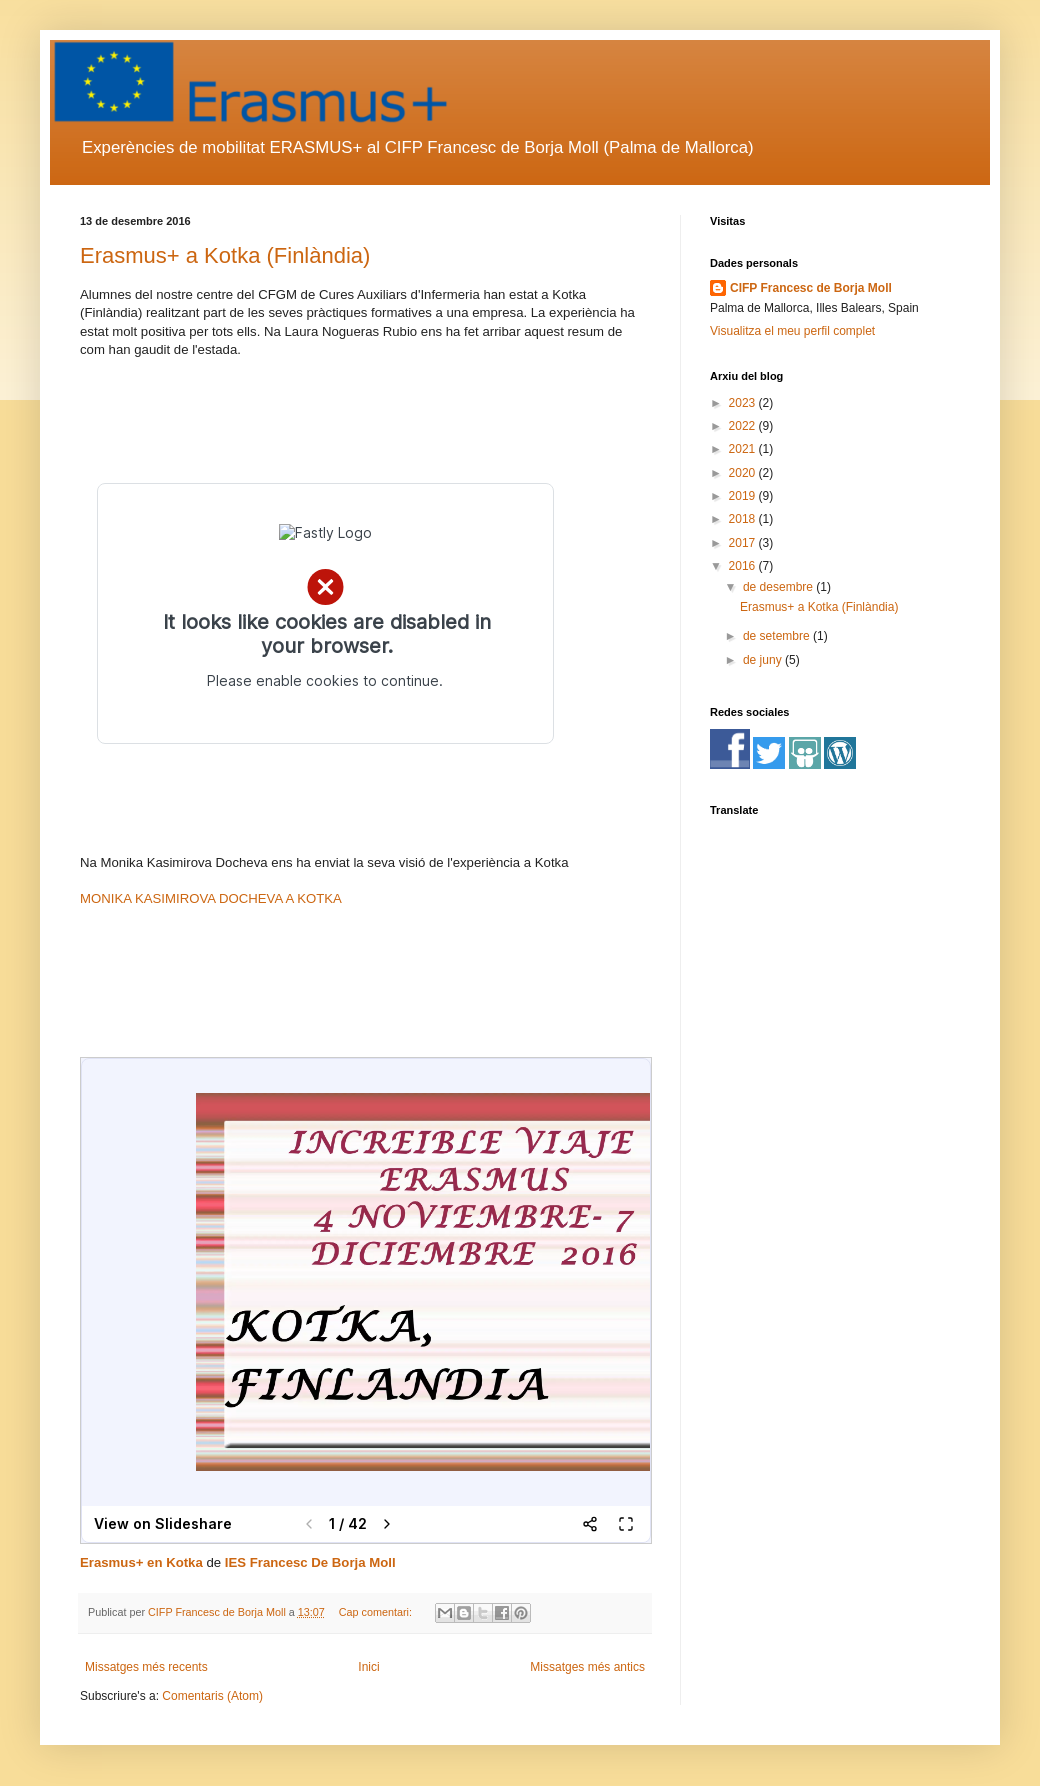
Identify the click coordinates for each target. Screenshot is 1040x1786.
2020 (744, 473)
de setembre (778, 636)
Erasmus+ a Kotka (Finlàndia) (225, 255)
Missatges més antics (587, 1667)
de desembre (779, 587)
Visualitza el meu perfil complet (792, 331)
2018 (744, 519)
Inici (368, 1667)
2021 (744, 449)
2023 (744, 403)
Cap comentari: (377, 1612)
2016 (744, 566)
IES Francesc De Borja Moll (310, 1562)
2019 (744, 496)
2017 (744, 543)
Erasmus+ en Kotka (141, 1562)
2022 (744, 426)
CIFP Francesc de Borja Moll (811, 288)
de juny (764, 660)
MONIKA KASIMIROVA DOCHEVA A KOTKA (211, 898)
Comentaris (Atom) (212, 1696)
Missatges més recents (146, 1667)
